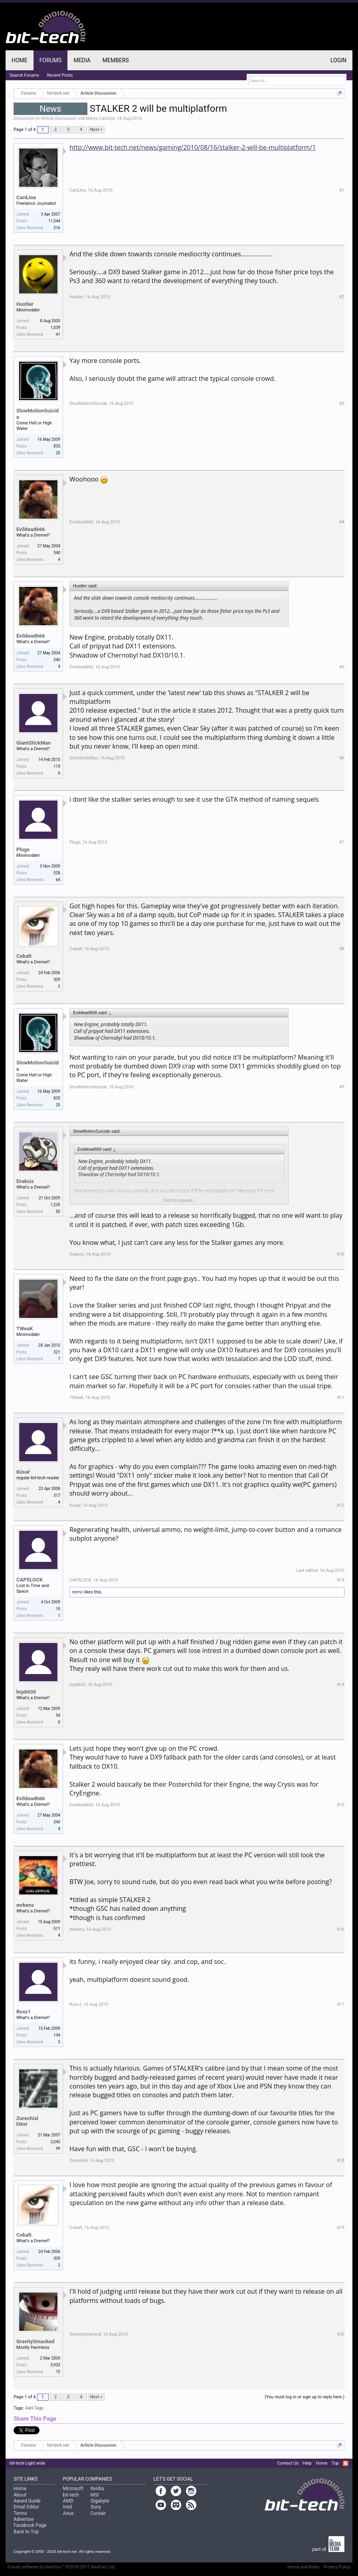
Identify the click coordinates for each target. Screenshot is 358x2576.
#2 (341, 296)
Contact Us (288, 2463)
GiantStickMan (33, 743)
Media (81, 60)
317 (56, 1495)
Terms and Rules (303, 2567)
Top (335, 2463)
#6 (341, 758)
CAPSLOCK (29, 1580)
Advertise (24, 2519)
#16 (340, 1929)
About (20, 2495)
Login (338, 60)
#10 (340, 1254)
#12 (340, 1505)
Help (307, 2463)
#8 (341, 948)
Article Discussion (58, 118)
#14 (340, 1684)
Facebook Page (30, 2525)
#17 (340, 2004)
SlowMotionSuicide (37, 414)
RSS (345, 2463)
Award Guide (27, 2501)
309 (56, 979)
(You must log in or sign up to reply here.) (304, 2397)
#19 (340, 2227)
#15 (340, 1804)
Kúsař (23, 1472)
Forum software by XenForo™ (62, 2567)
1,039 (55, 327)
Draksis (25, 1181)
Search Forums (24, 75)
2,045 (55, 2142)
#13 (340, 1580)
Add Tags (34, 2408)
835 (56, 446)
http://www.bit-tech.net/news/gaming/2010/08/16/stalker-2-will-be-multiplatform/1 (192, 147)
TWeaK (24, 1329)
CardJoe (107, 118)
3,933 (55, 2365)
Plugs (23, 849)
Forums (51, 60)
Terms (20, 2513)
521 (56, 1352)
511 (56, 1928)
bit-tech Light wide (27, 2463)
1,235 (55, 1205)
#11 (340, 1397)
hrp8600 (26, 1692)
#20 (340, 2334)
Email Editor (26, 2507)
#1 (341, 190)
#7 (341, 842)
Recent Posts (60, 75)
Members (116, 60)
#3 (341, 403)
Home (20, 60)
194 (56, 2035)
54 (58, 1715)
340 (56, 553)
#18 (340, 2160)
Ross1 (23, 2012)
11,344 (54, 221)
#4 (341, 522)
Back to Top (26, 2531)
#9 (341, 1087)
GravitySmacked (35, 2341)
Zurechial (27, 2118)
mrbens (25, 1905)
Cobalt (24, 956)
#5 (341, 667)
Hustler (25, 304)
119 (56, 766)
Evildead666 (30, 529)
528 (56, 873)
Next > (96, 129)
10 (58, 1609)
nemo (77, 1592)
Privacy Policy (336, 2567)
